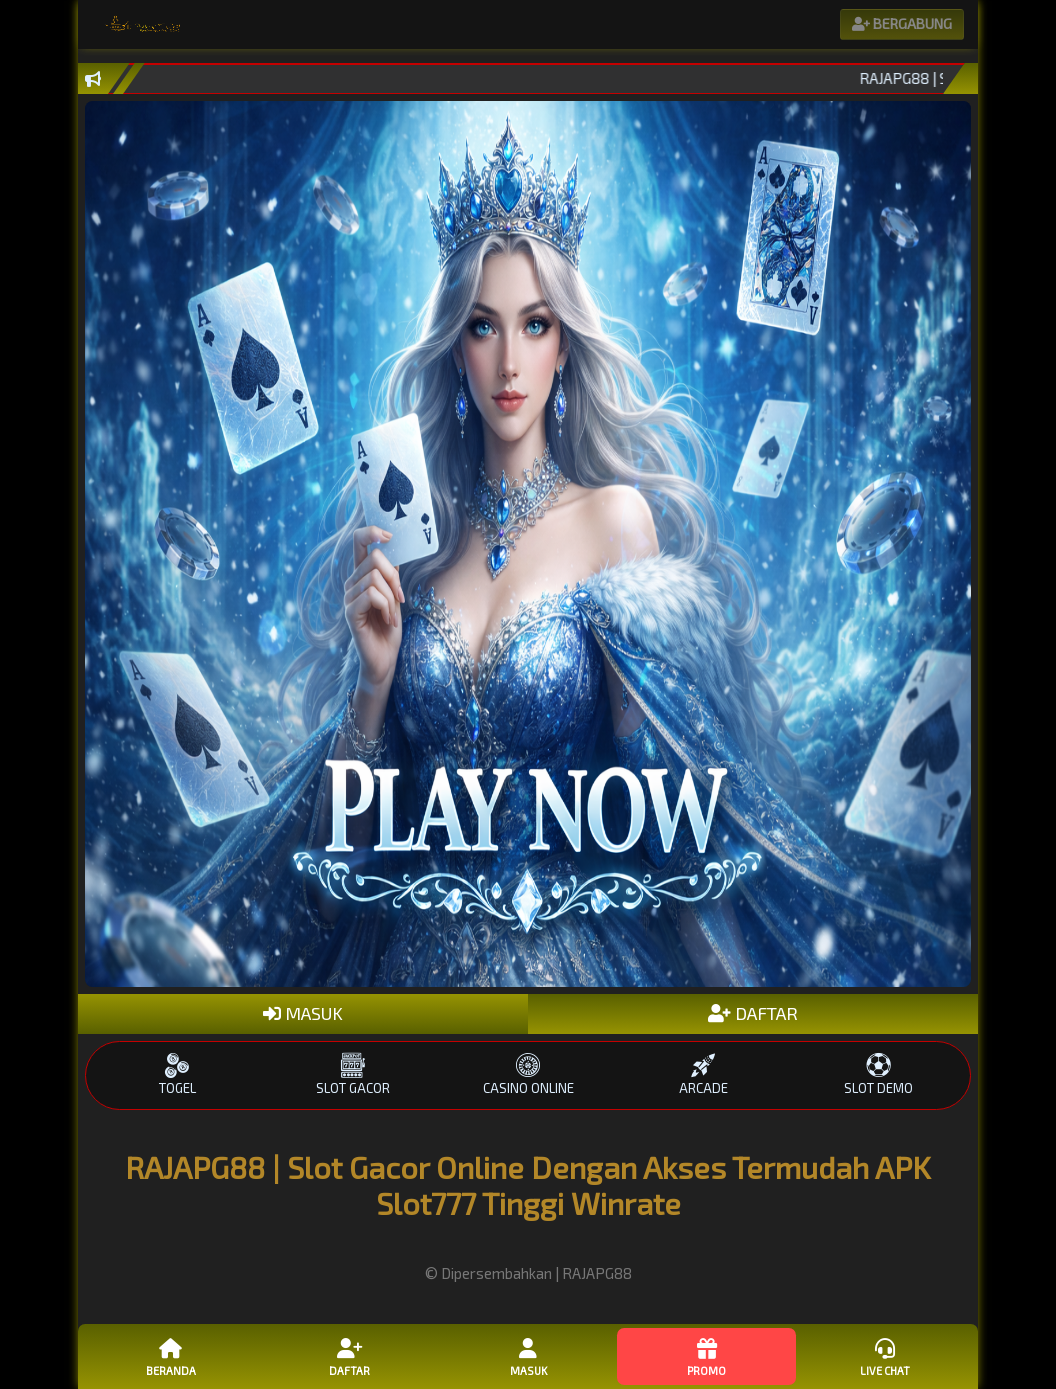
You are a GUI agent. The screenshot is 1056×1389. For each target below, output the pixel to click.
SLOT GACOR (352, 1074)
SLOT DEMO (878, 1074)
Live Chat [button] (885, 1356)
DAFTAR (753, 1013)
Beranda (171, 1356)
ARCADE (703, 1074)
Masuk (528, 1356)
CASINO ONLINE (527, 1074)
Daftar (349, 1356)
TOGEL (177, 1074)
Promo (706, 1356)
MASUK (303, 1013)
